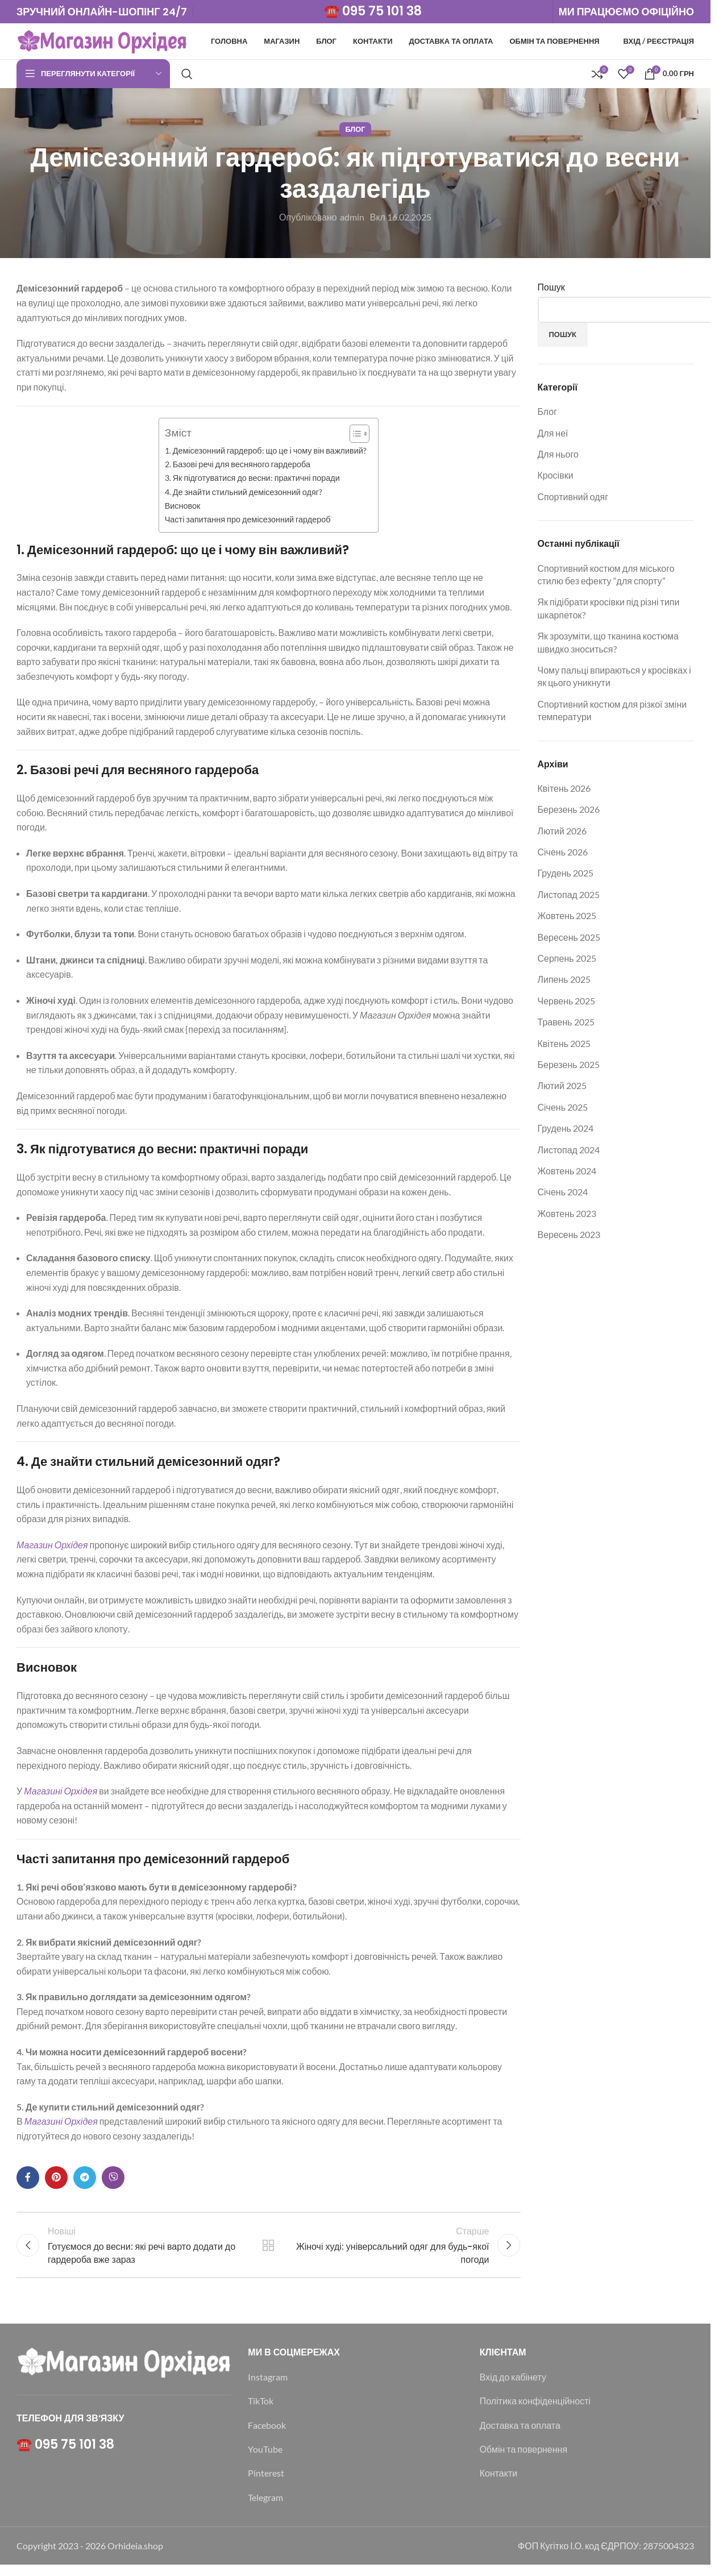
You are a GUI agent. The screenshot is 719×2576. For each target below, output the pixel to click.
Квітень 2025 (564, 1047)
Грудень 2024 (565, 1133)
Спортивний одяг (573, 501)
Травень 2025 (566, 1026)
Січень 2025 (563, 1111)
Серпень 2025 (567, 963)
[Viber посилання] (113, 2182)
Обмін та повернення (523, 2460)
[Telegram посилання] (84, 2182)
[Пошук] (187, 78)
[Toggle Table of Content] (354, 438)
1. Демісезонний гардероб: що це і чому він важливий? (266, 455)
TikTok (260, 2412)
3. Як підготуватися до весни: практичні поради (252, 483)
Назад (268, 2253)
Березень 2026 (569, 814)
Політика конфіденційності (535, 2412)
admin (352, 221)
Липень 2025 (564, 984)
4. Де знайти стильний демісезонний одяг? (243, 496)
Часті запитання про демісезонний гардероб (248, 524)
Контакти (499, 2484)
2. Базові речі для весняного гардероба (237, 468)
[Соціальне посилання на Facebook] (27, 2182)
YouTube (265, 2460)
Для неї (553, 437)
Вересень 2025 (569, 941)
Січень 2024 (563, 1196)
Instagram (268, 2388)
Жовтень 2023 (567, 1217)
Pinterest (266, 2484)
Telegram (265, 2508)
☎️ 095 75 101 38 (373, 11)
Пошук (551, 291)
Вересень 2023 (569, 1239)
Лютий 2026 (562, 835)
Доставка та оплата (520, 2436)
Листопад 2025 (569, 899)
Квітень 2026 (564, 792)
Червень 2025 (567, 1005)
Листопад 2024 (569, 1154)
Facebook (267, 2436)
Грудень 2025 (565, 877)
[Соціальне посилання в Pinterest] (56, 2182)
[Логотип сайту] (101, 42)
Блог (355, 133)
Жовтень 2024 (567, 1175)
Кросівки (555, 480)
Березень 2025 (569, 1068)
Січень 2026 (563, 856)
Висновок (183, 510)
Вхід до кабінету (513, 2388)
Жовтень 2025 (567, 920)
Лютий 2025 (562, 1090)
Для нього (558, 459)
